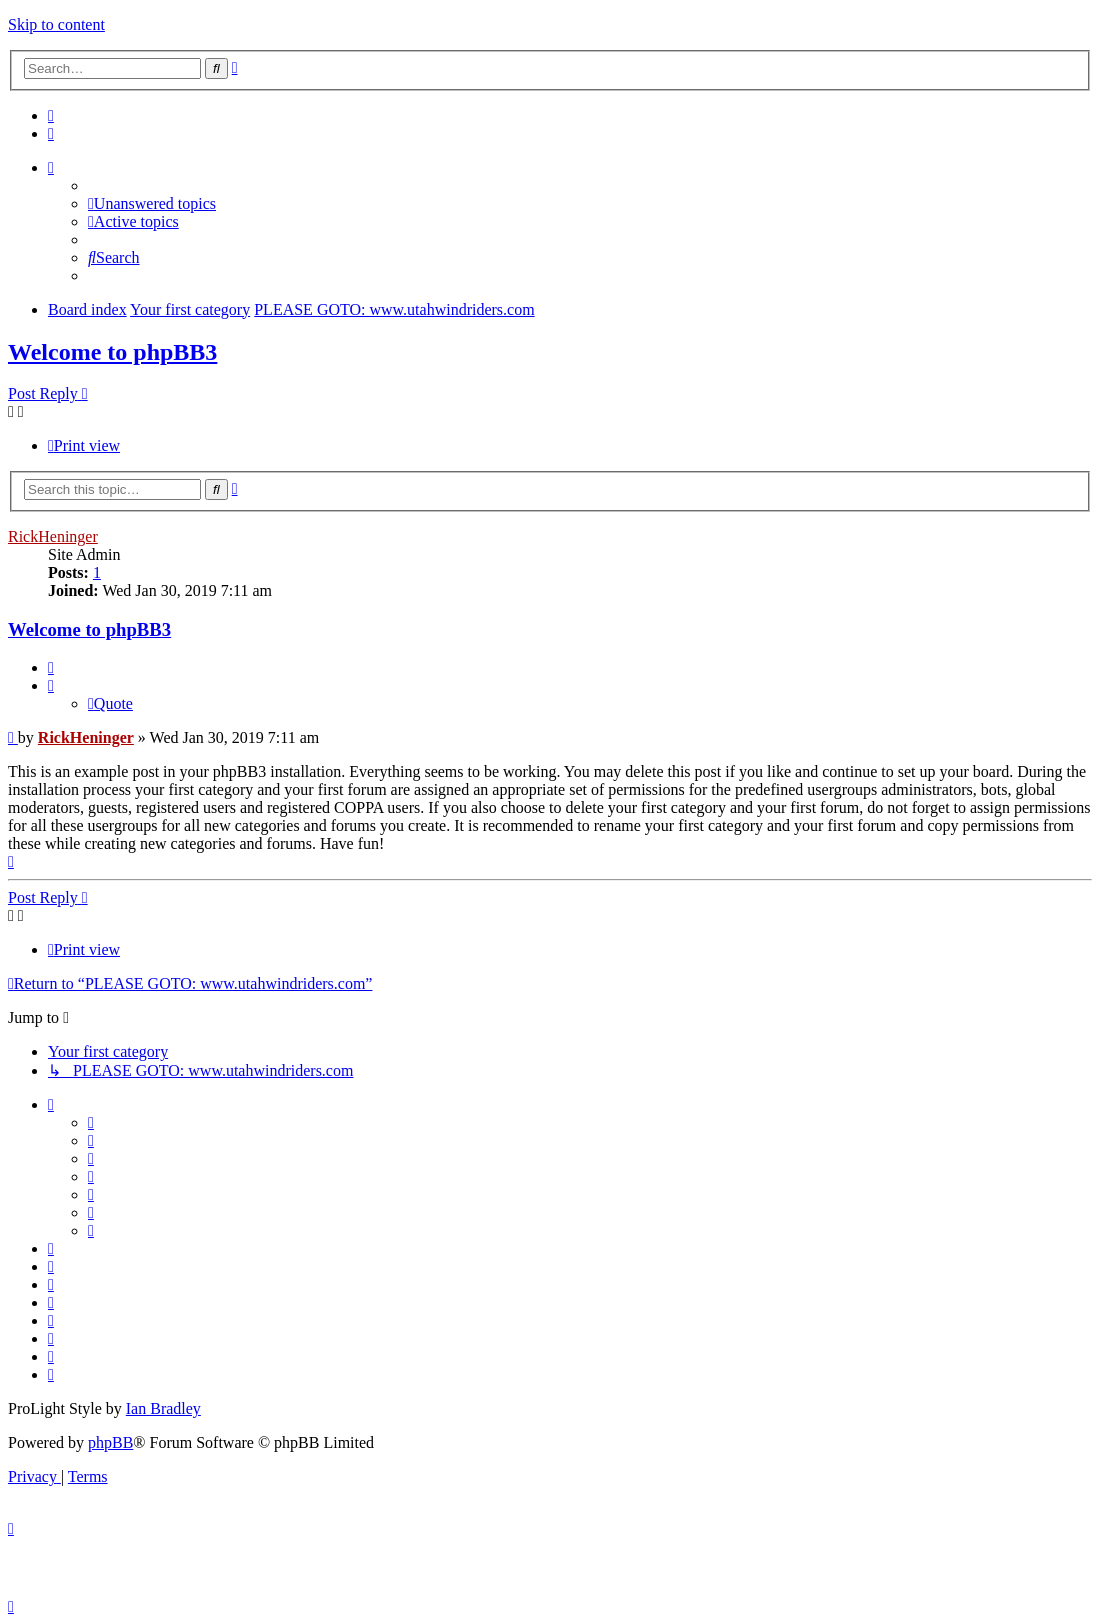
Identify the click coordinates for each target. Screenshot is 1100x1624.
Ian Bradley (163, 1408)
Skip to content (56, 24)
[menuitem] (51, 115)
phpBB (110, 1442)
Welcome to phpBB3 (112, 352)
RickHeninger (53, 536)
